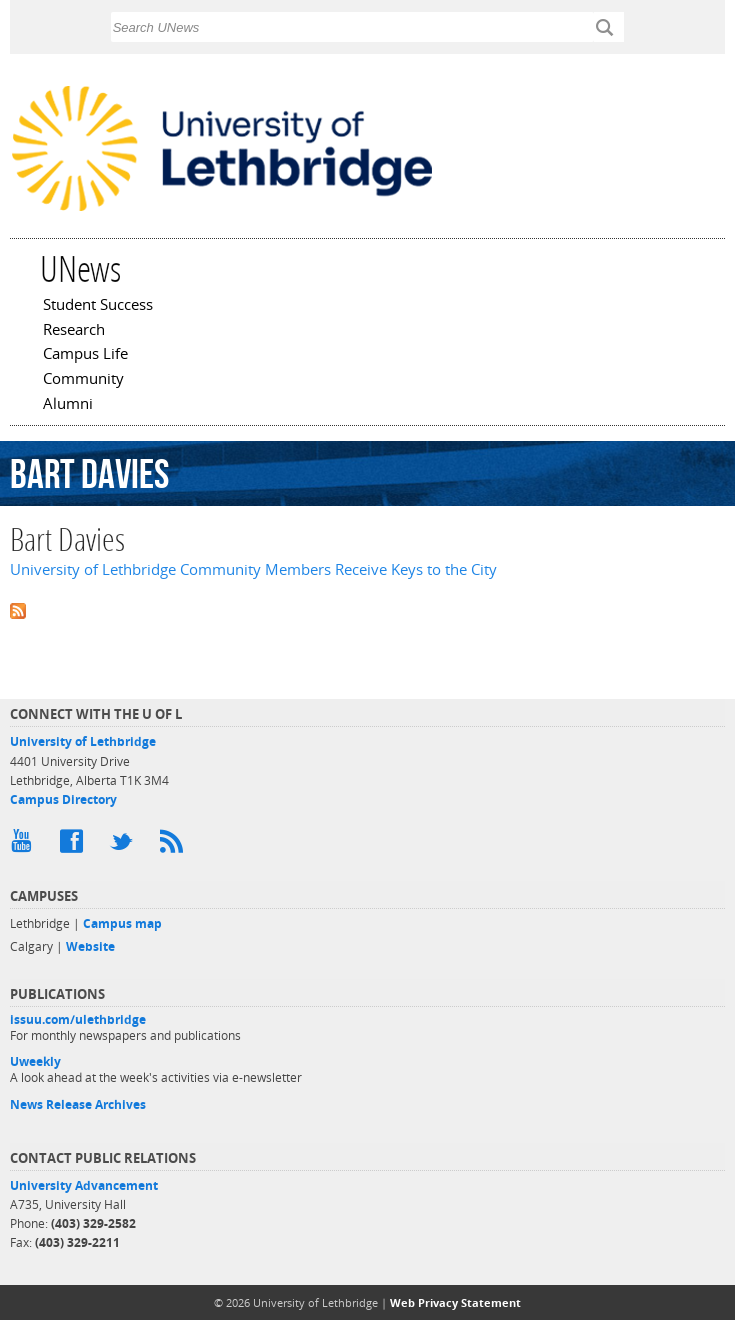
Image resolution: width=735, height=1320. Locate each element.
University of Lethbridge (83, 741)
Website (90, 946)
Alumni (68, 405)
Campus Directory (63, 799)
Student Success (98, 306)
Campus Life (85, 355)
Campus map (122, 923)
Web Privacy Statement (455, 1302)
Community (83, 380)
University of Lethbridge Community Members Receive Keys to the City (253, 569)
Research (74, 331)
